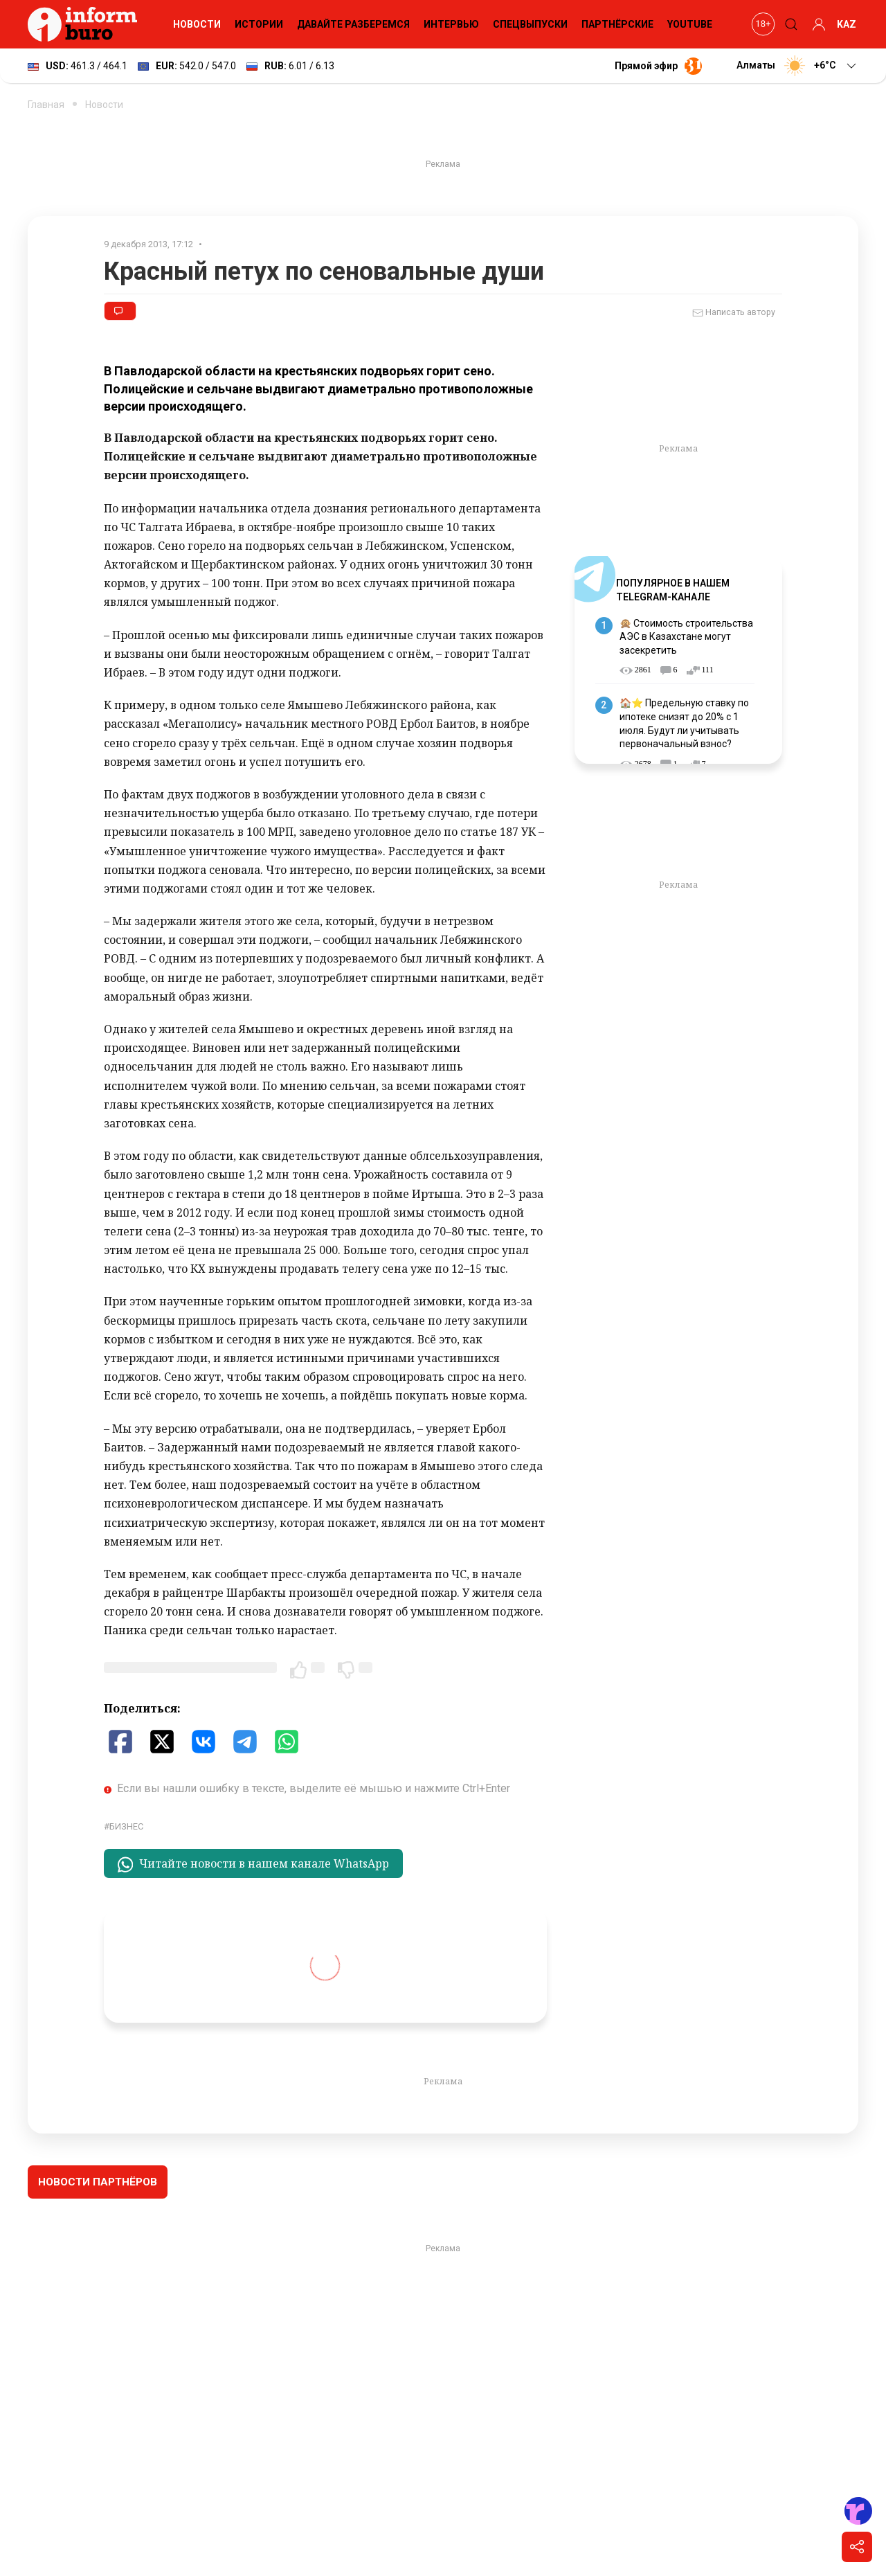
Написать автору (733, 313)
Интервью (451, 24)
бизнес (126, 1826)
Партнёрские (617, 24)
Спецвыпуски (530, 24)
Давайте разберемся (353, 24)
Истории (259, 24)
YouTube (689, 24)
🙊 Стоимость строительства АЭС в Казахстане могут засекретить (686, 637)
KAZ (846, 24)
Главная (46, 104)
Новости (197, 24)
